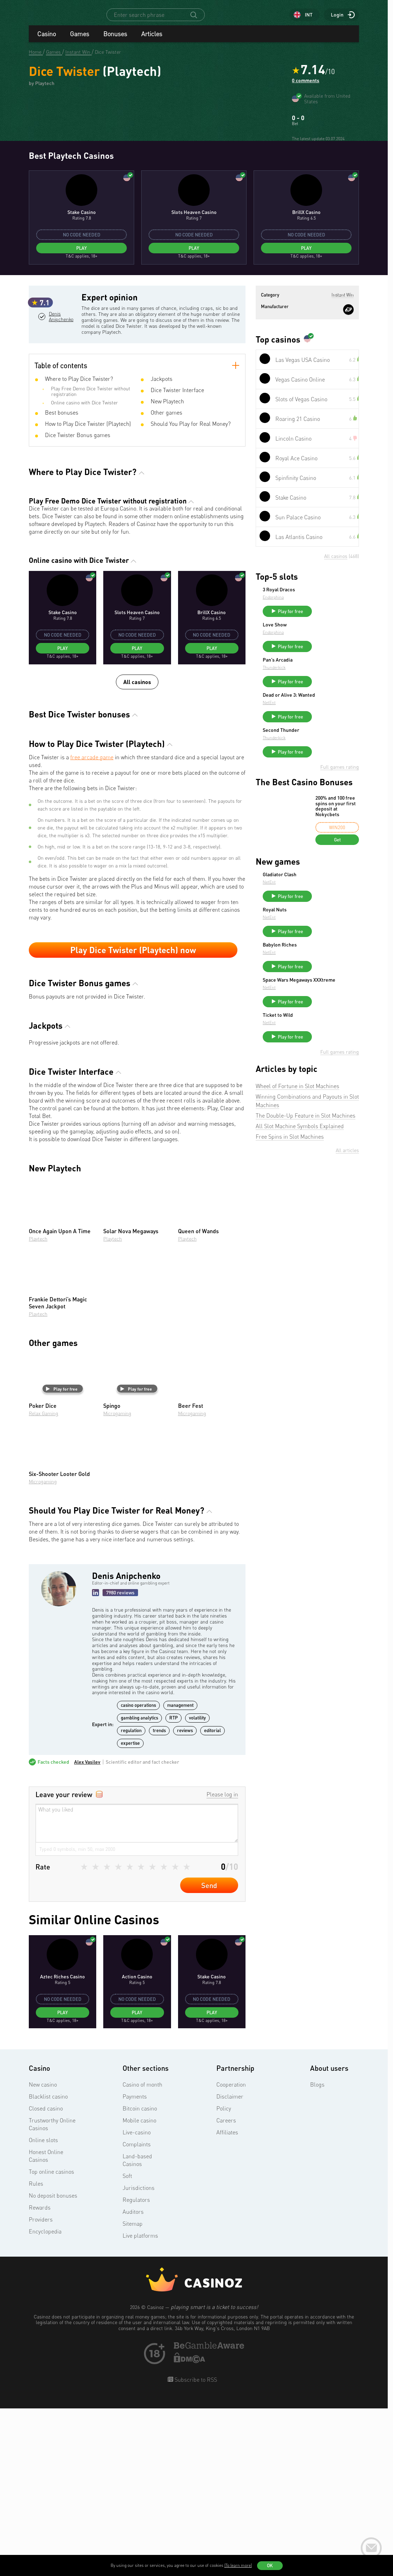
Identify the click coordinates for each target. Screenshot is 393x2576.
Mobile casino (139, 2290)
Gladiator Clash (332, 1041)
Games (79, 40)
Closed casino (46, 2278)
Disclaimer (229, 2266)
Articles (151, 40)
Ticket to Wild (330, 1195)
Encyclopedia (45, 2401)
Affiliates (227, 2301)
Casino (46, 40)
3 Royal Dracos (331, 738)
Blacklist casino (48, 2266)
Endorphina (325, 746)
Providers (41, 2389)
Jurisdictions (139, 2357)
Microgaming (117, 1583)
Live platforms (140, 2405)
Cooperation (231, 2254)
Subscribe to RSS (195, 2548)
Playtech (38, 1408)
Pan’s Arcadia (330, 815)
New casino (43, 2254)
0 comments (305, 87)
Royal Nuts (327, 1079)
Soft (127, 2345)
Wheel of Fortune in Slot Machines (297, 1270)
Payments (135, 2266)
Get (337, 1006)
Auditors (133, 2381)
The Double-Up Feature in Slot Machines (305, 1299)
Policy (223, 2278)
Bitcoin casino (140, 2278)
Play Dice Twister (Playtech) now (133, 1119)
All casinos (137, 851)
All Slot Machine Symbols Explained (300, 1310)
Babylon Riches (332, 1117)
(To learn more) (238, 2565)
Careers (226, 2290)
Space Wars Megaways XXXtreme (338, 1158)
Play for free (62, 1558)
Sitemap (133, 2393)
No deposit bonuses (53, 2365)
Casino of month (142, 2254)
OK (270, 2565)
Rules (36, 2353)
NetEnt (321, 866)
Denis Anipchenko (61, 495)
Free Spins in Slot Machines (290, 1320)
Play (81, 397)
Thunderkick (326, 823)
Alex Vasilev (87, 1931)
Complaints (137, 2313)
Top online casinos (51, 2341)
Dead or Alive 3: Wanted (332, 856)
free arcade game (91, 926)
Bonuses (115, 40)
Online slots (43, 2309)
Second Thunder (333, 893)
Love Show (327, 777)
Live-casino (137, 2301)
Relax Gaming (43, 1583)
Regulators (136, 2369)
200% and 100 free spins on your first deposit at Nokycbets (335, 973)
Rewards (40, 2377)
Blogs (317, 2254)
